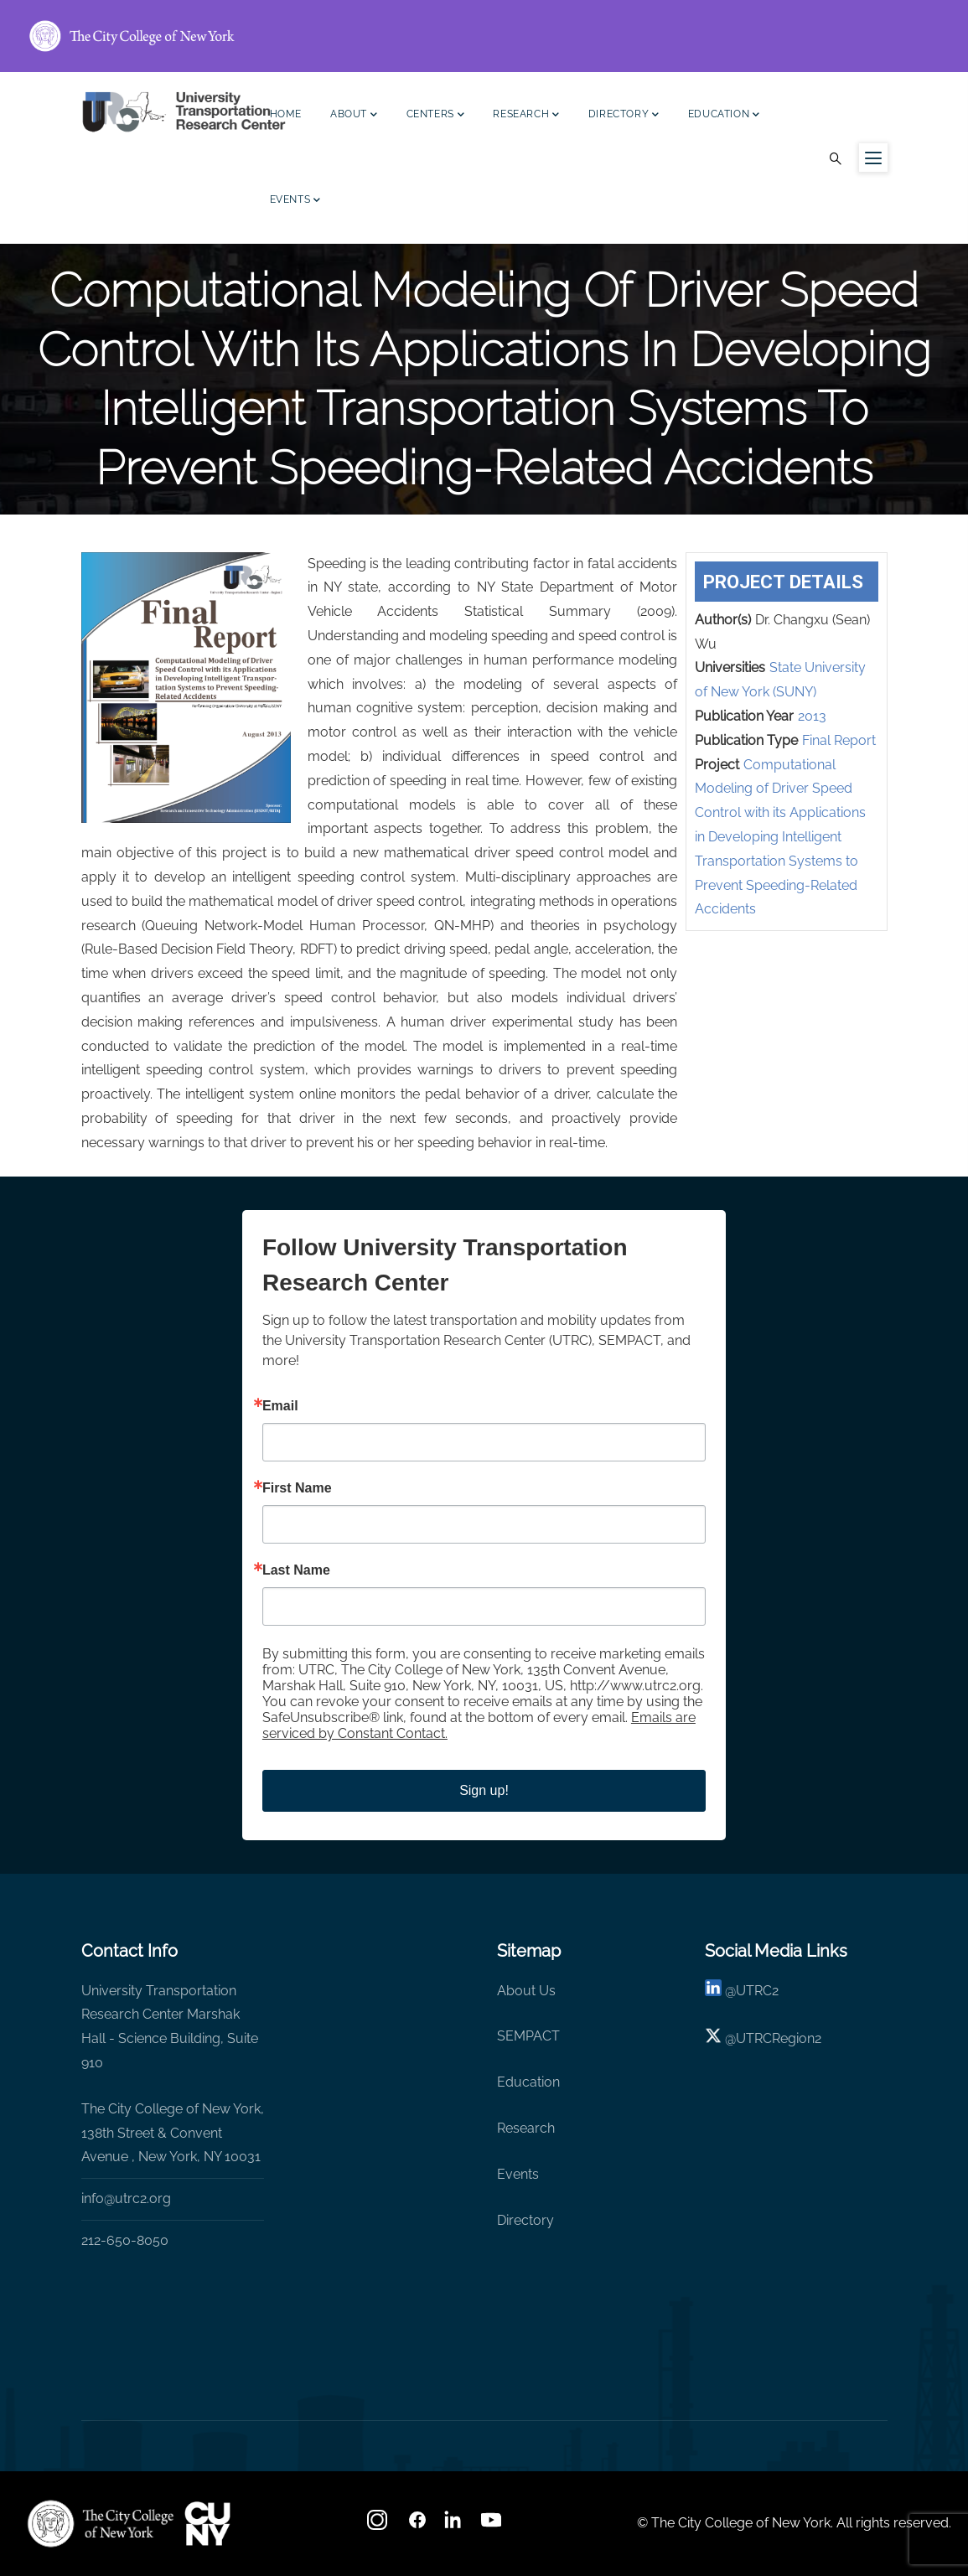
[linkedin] (713, 1991)
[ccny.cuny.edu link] (484, 36)
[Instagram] (379, 2525)
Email (280, 1406)
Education (724, 116)
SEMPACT (528, 2036)
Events (295, 201)
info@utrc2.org (126, 2198)
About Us (526, 1991)
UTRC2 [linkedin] (757, 1991)
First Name (297, 1488)
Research (526, 116)
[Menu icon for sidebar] (873, 157)
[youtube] (493, 2525)
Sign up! (484, 1790)
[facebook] (417, 2525)
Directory (624, 116)
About (354, 116)
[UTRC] (100, 2523)
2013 (812, 716)
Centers (435, 116)
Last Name (296, 1570)
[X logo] (713, 2038)
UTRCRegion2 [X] (778, 2038)
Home (286, 114)
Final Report (839, 740)
